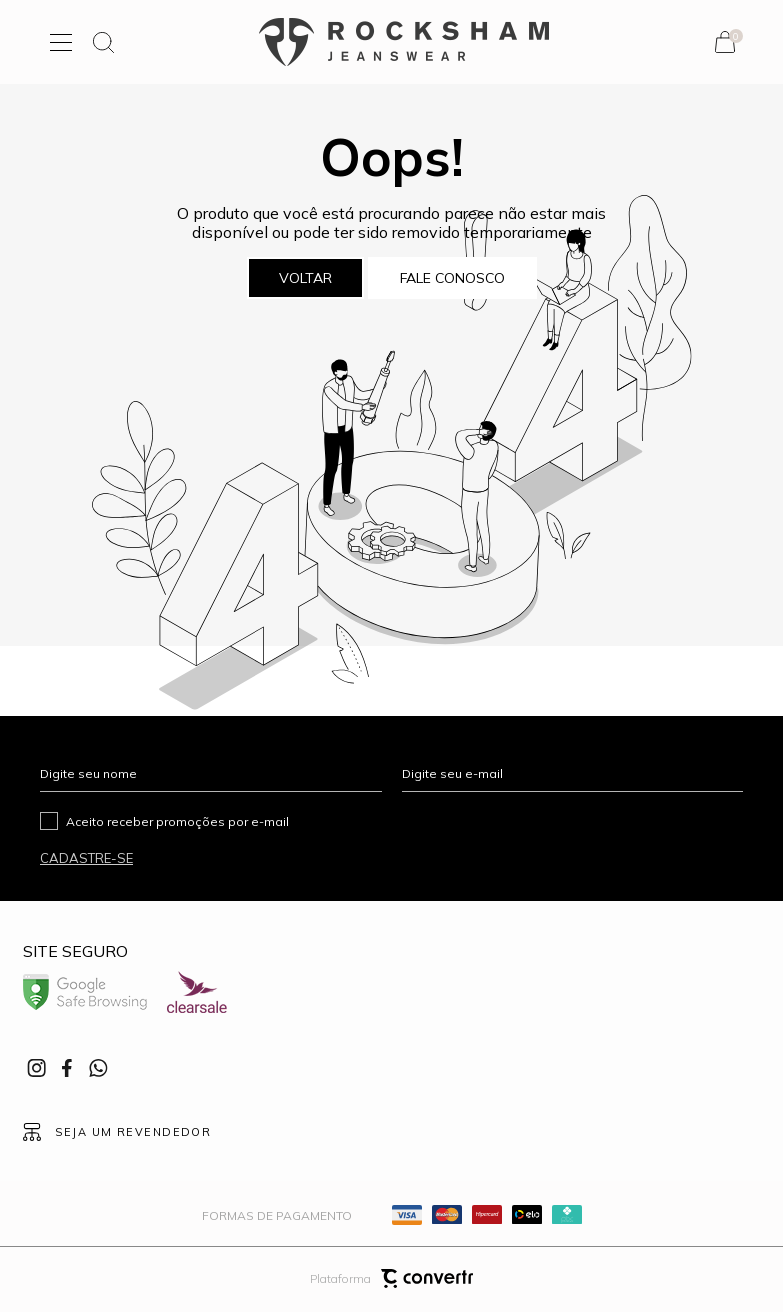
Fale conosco (452, 278)
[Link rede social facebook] (68, 1068)
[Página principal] (404, 42)
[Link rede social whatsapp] (98, 1068)
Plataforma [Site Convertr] (391, 1278)
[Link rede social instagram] (38, 1068)
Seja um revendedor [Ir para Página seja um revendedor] (133, 1132)
